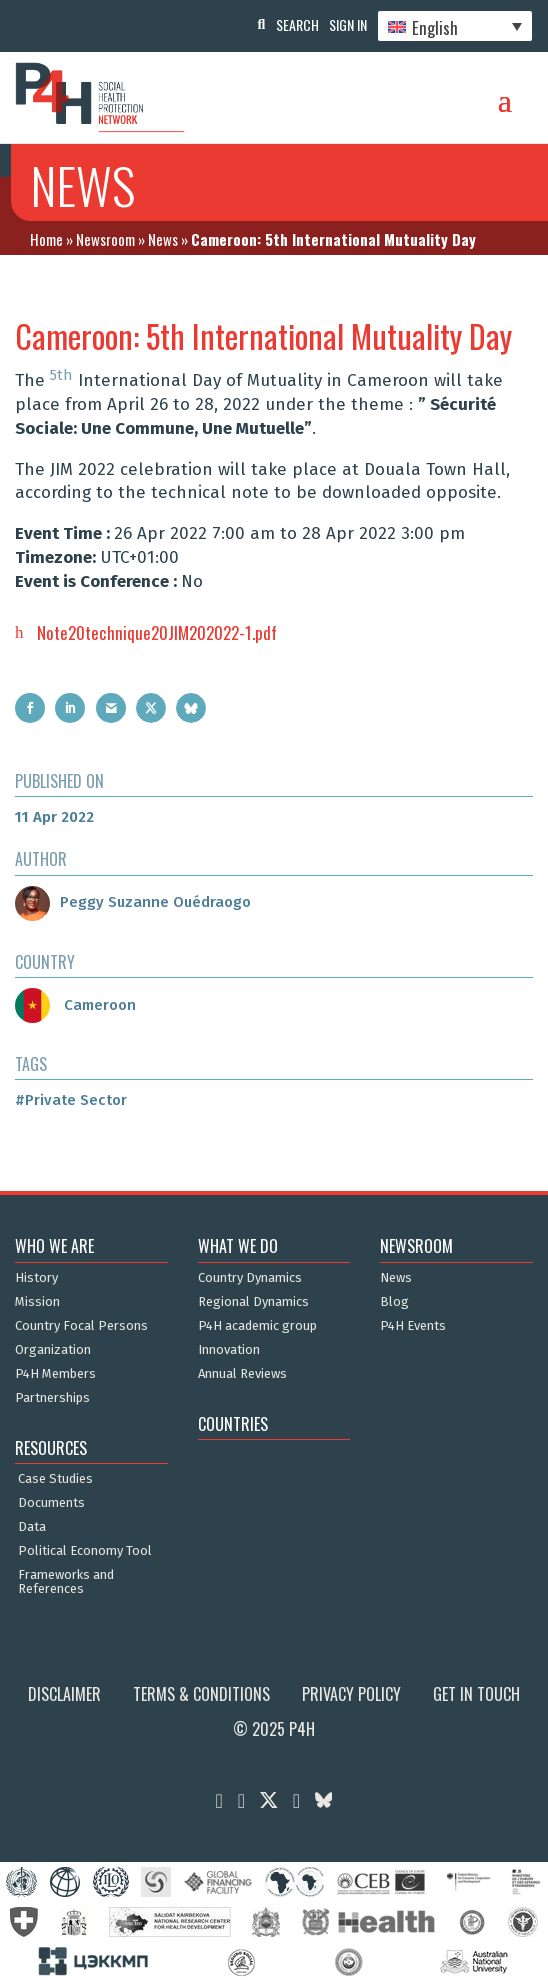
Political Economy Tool (85, 1551)
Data (32, 1527)
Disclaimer (64, 1694)
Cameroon (75, 1005)
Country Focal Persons (81, 1326)
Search (297, 24)
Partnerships (52, 1398)
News (163, 239)
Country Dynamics (250, 1278)
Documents (51, 1503)
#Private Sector (71, 1100)
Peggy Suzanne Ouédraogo (133, 902)
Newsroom (105, 239)
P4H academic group (257, 1326)
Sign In (348, 24)
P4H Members (55, 1374)
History (36, 1278)
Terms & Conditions (201, 1694)
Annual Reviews (242, 1374)
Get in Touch (476, 1694)
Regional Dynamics (253, 1302)
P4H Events (413, 1326)
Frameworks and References (66, 1582)
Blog (394, 1302)
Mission (37, 1302)
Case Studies (55, 1479)
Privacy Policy (351, 1694)
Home (46, 239)
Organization (53, 1350)
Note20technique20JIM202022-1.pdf (157, 632)
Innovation (229, 1350)
